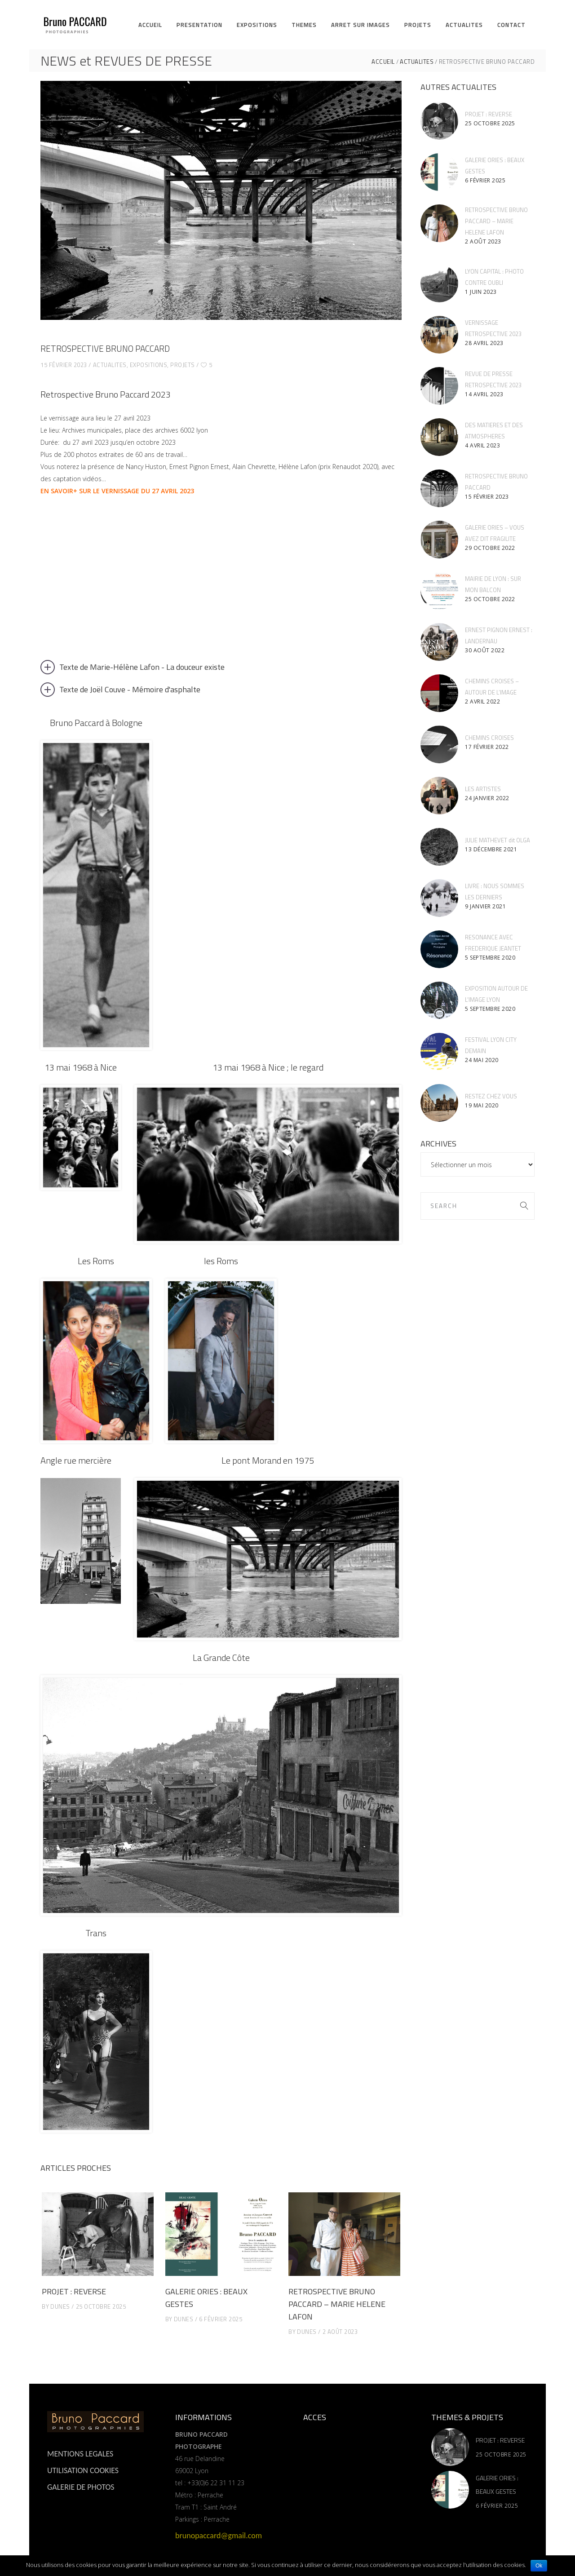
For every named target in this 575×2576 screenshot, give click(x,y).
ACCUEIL (383, 62)
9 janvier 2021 (485, 906)
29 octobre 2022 (490, 548)
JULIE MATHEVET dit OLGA (497, 840)
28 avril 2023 (484, 343)
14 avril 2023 (484, 394)
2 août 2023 (340, 2331)
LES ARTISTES (483, 788)
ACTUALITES (416, 62)
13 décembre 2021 (491, 849)
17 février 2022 (487, 747)
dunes (60, 2306)
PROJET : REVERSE (74, 2291)
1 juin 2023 (481, 292)
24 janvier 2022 (487, 798)
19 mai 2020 (482, 1105)
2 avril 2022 (482, 701)
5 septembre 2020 (490, 957)
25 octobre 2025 (101, 2306)
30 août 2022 (484, 650)
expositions (149, 364)
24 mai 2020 (482, 1060)
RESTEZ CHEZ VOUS (491, 1096)
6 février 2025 (220, 2319)
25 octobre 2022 (490, 599)
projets (182, 364)
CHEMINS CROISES (489, 737)
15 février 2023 (63, 364)
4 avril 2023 (482, 445)
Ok (538, 2566)
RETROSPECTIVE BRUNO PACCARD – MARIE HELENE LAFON (336, 2304)
